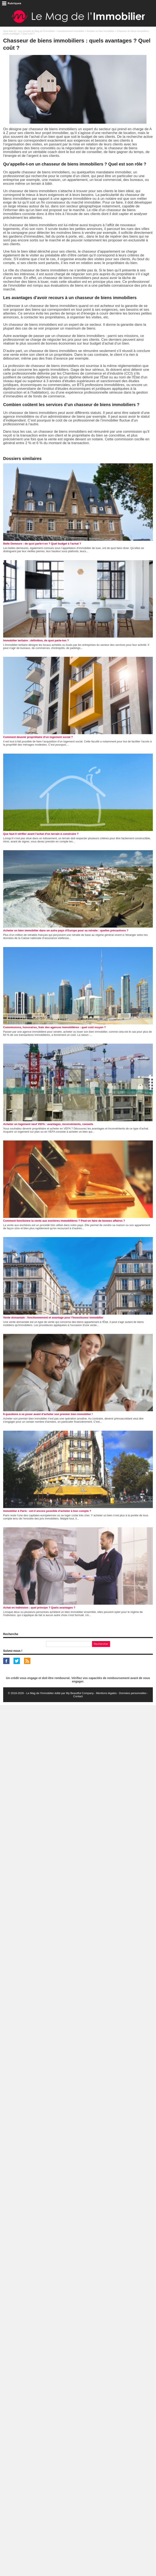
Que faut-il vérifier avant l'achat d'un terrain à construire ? (41, 833)
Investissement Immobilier (70, 31)
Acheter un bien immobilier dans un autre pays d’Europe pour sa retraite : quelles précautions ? (65, 930)
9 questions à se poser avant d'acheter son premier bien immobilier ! (48, 1414)
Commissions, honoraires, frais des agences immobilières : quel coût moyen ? (54, 1027)
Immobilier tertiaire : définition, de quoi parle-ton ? (36, 640)
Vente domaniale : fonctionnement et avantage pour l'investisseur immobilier (53, 1317)
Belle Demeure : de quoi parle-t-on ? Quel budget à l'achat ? (42, 543)
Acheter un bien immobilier (100, 31)
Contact (78, 1696)
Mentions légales (106, 1693)
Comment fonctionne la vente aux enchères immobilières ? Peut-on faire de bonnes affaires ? (64, 1220)
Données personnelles (132, 1693)
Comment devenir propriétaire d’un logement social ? (38, 737)
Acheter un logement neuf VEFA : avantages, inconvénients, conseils (48, 1124)
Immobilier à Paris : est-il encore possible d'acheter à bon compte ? (47, 1510)
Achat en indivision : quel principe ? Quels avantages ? (39, 1607)
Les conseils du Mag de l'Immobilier (36, 31)
